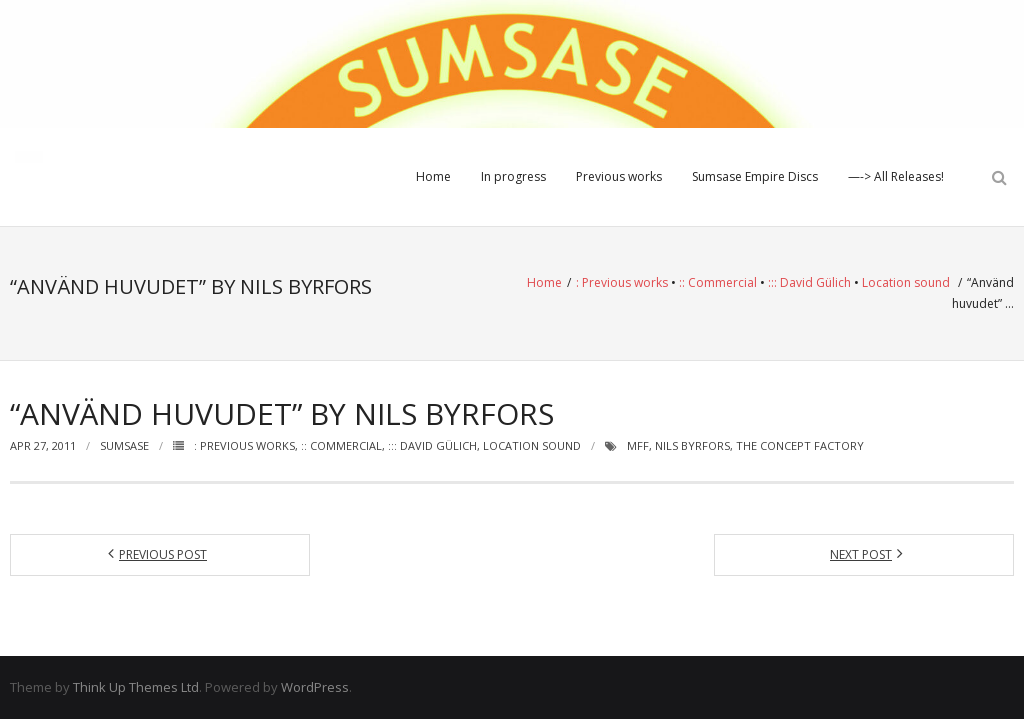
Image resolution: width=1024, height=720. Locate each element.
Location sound (906, 282)
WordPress (315, 687)
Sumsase (124, 445)
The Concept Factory (800, 445)
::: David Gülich (809, 282)
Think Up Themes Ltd (136, 687)
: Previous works (622, 282)
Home (433, 176)
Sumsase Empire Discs (755, 176)
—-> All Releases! (896, 176)
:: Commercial (718, 282)
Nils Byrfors (692, 445)
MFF (638, 445)
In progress (513, 176)
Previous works (619, 176)
